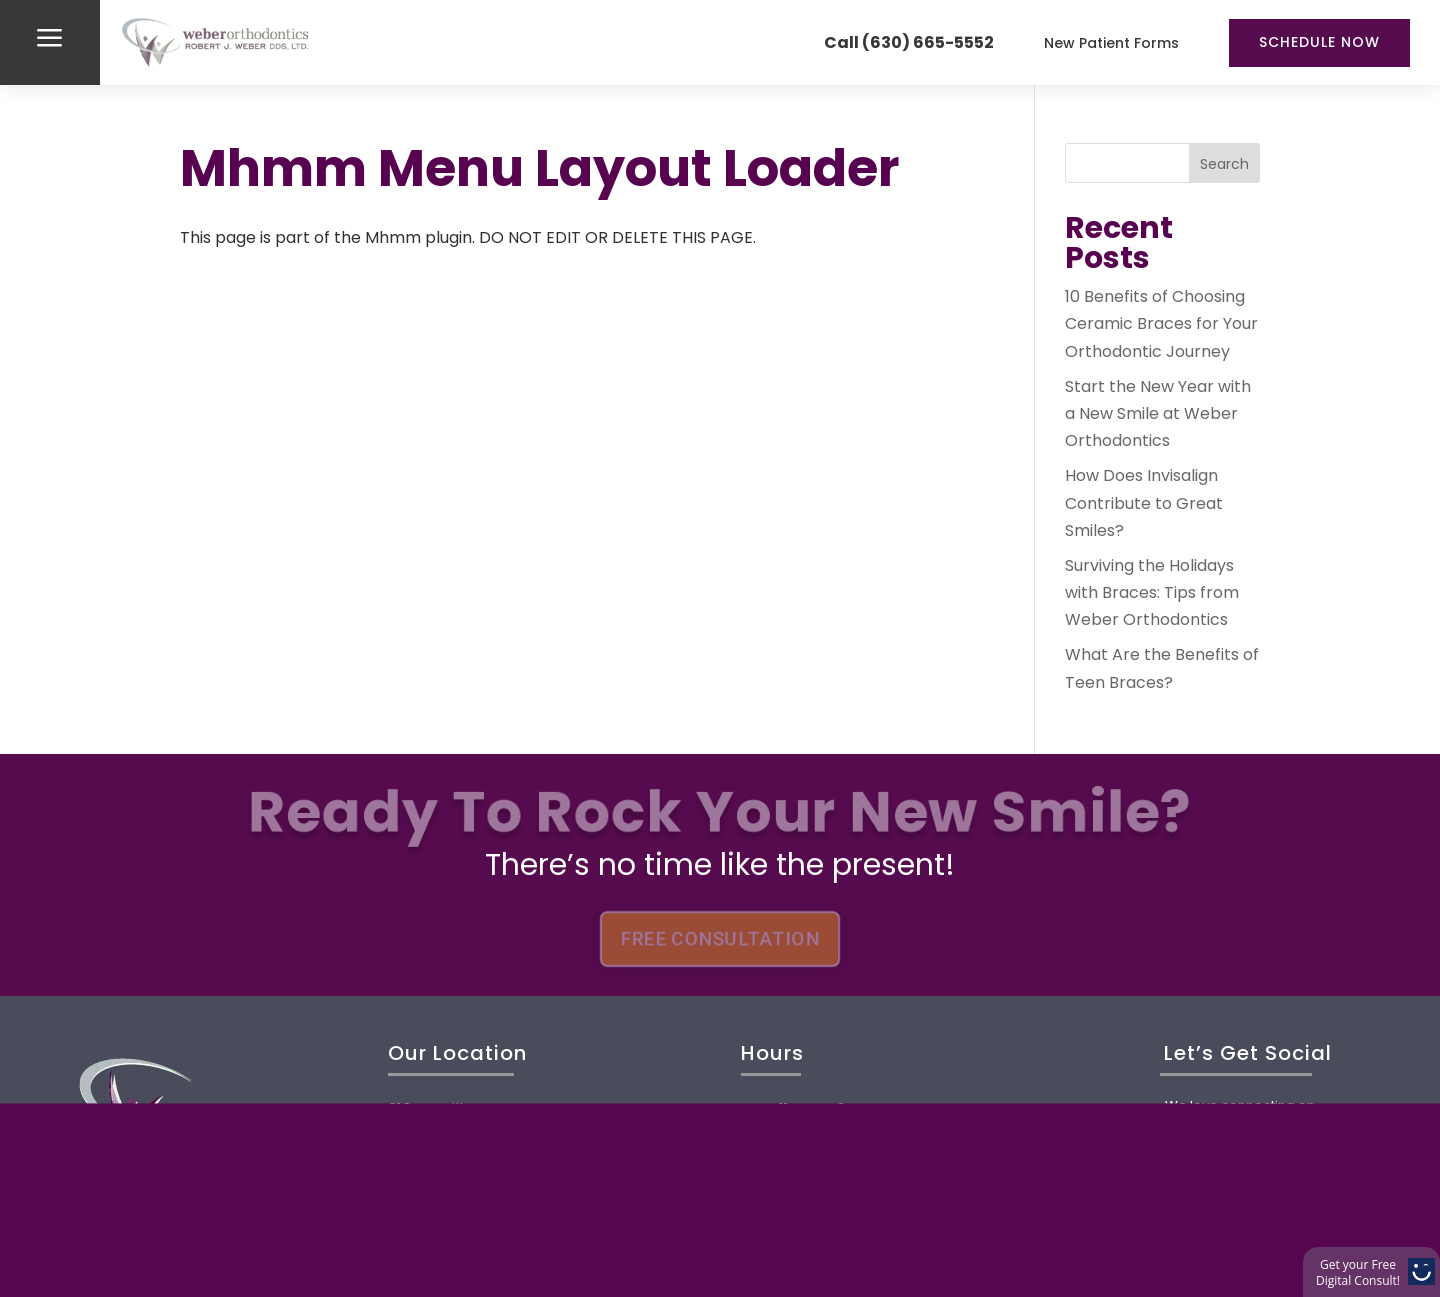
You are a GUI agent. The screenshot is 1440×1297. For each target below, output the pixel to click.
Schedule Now (1319, 42)
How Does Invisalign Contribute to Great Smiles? (1144, 502)
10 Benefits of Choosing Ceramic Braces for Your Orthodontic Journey (1161, 323)
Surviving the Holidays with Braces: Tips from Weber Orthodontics (1152, 592)
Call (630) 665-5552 (909, 42)
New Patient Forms (1111, 43)
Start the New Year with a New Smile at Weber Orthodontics (1158, 413)
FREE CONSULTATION (720, 938)
